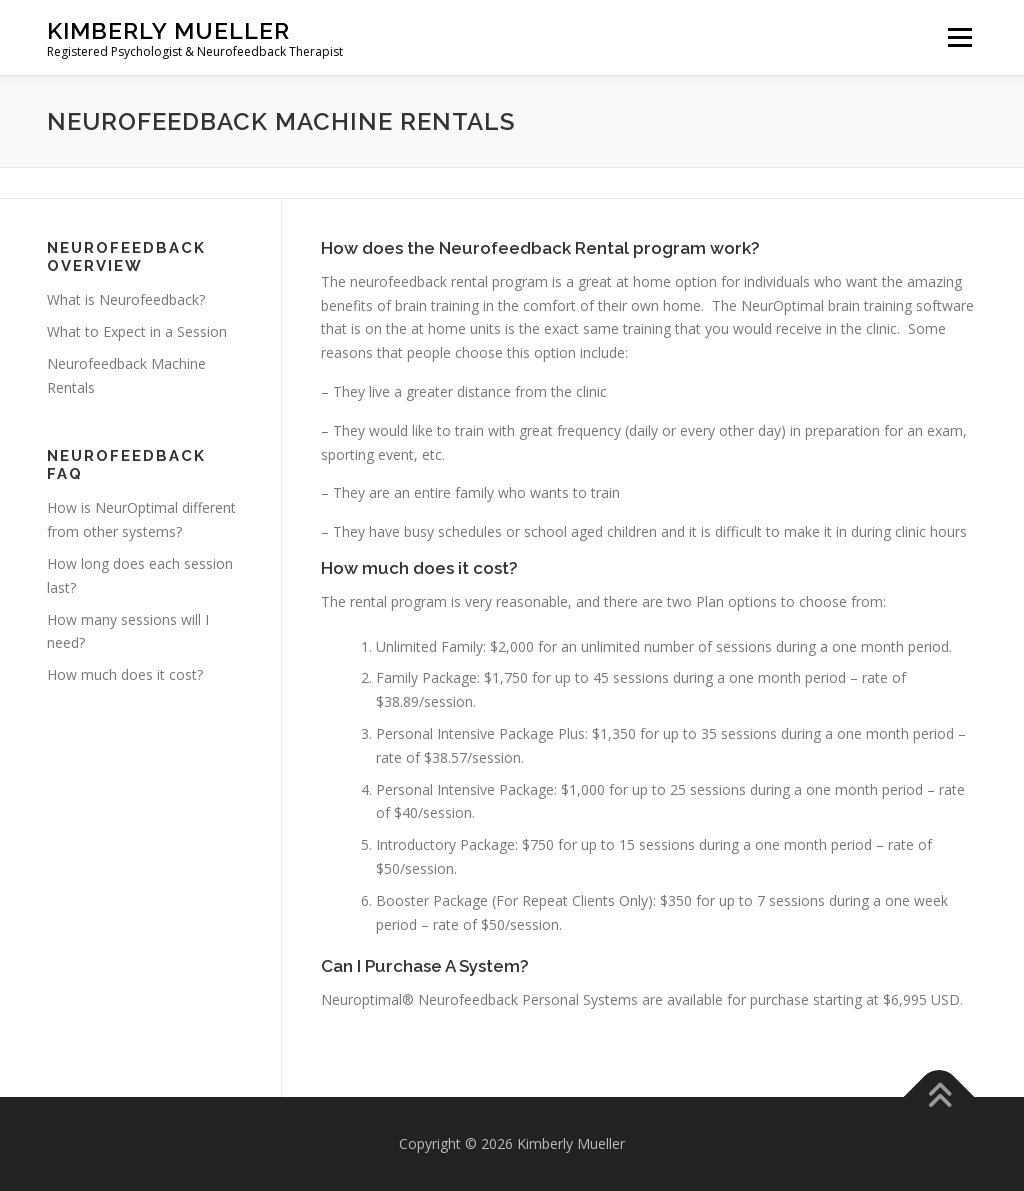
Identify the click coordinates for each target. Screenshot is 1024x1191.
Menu (959, 37)
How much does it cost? (125, 674)
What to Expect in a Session (137, 331)
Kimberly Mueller (168, 30)
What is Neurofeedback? (126, 299)
